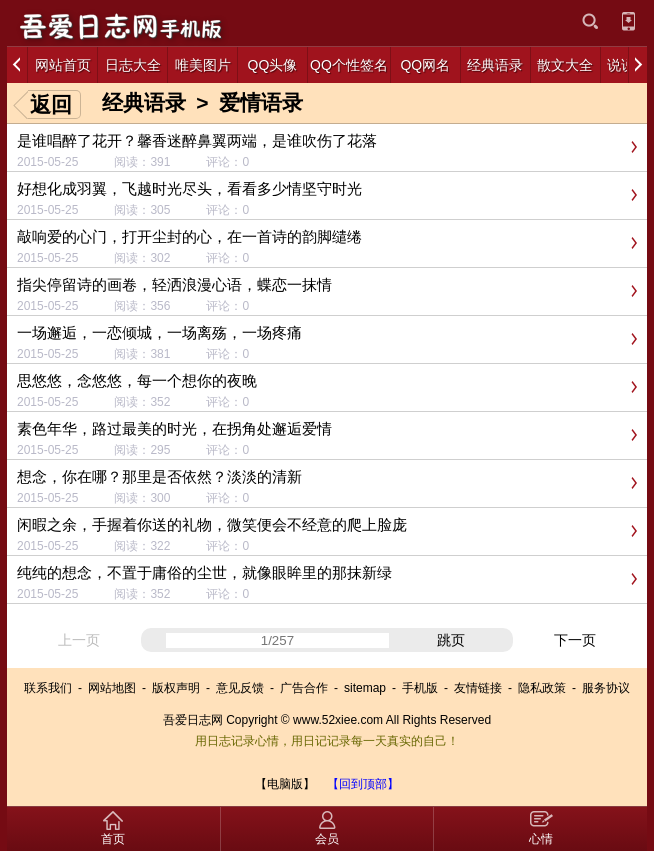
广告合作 (304, 688)
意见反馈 (240, 688)
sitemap (365, 688)
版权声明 (176, 688)
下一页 (575, 640)
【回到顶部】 (363, 784)
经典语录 (144, 102)
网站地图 (112, 688)
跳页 (451, 640)
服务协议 (606, 688)
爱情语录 (261, 102)
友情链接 (478, 688)
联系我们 (48, 688)
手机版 (420, 688)
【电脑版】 (285, 784)
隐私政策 (542, 688)
